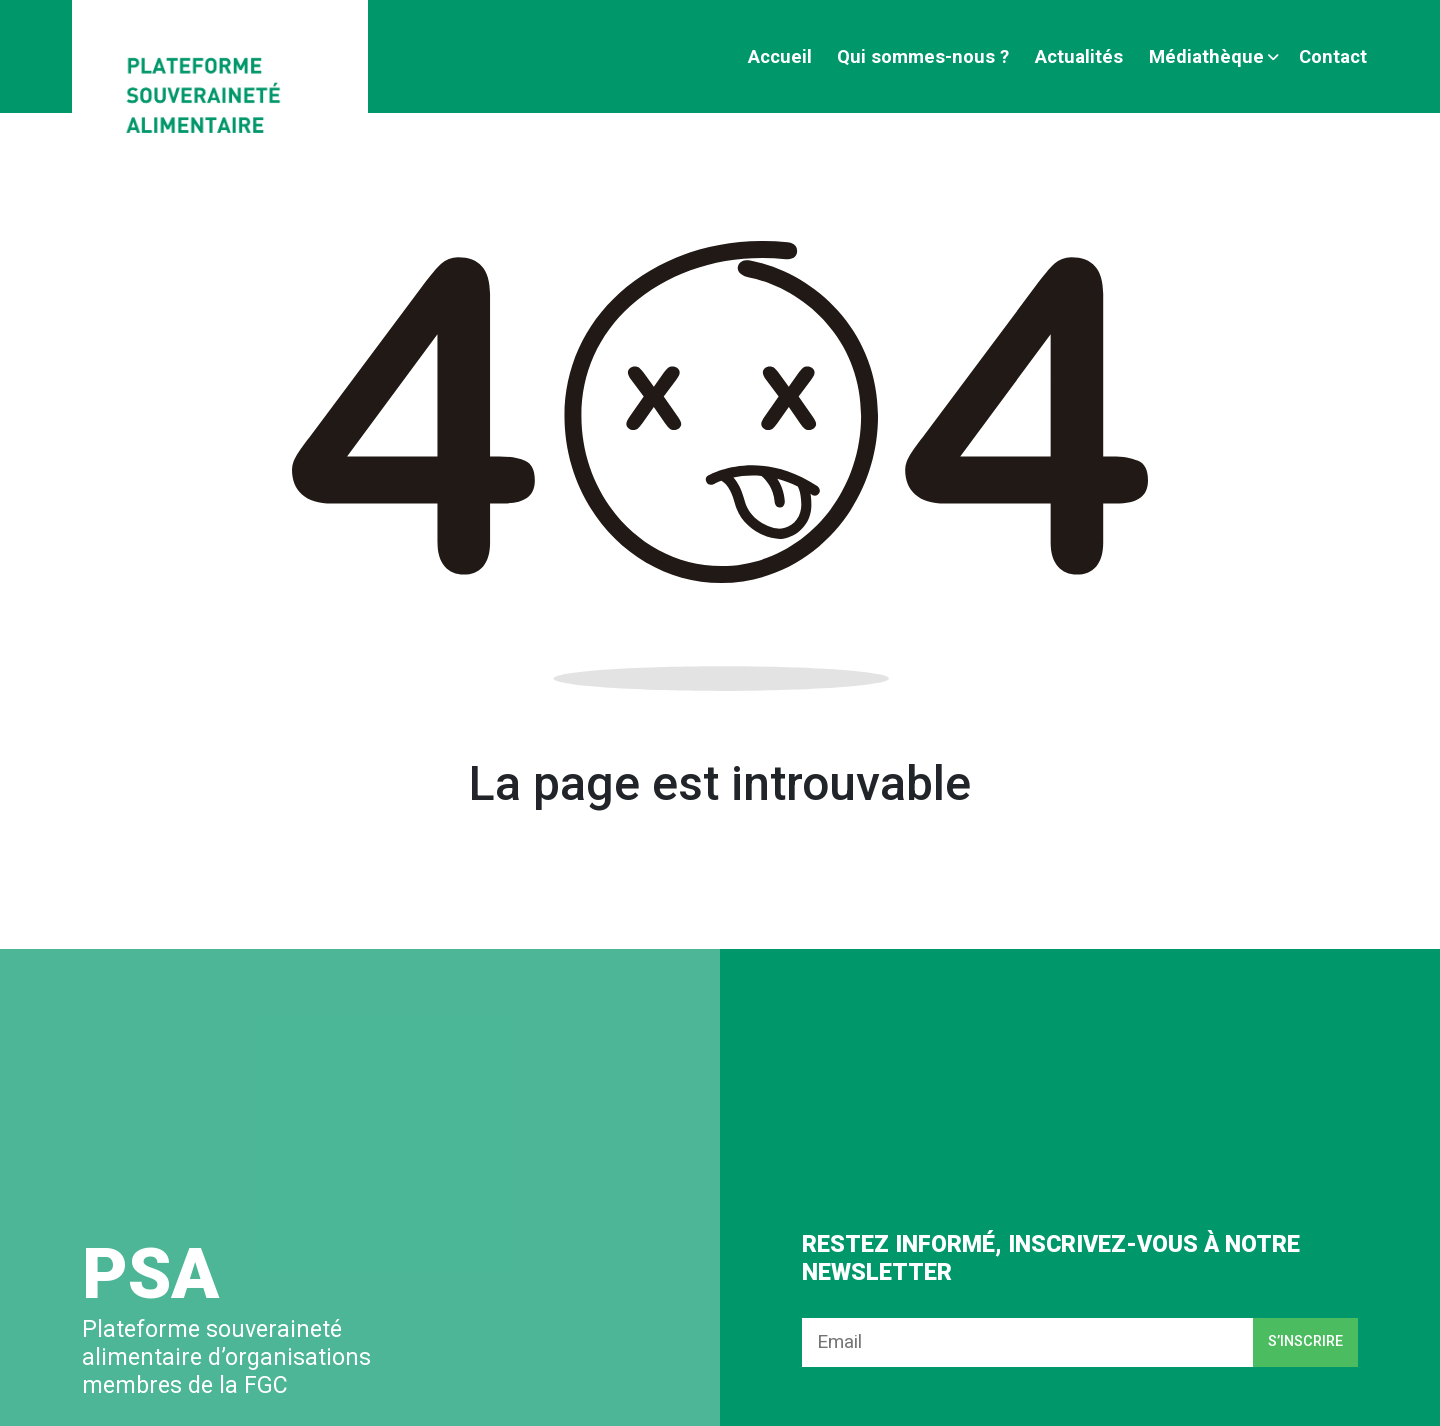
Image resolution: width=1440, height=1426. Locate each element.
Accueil (780, 56)
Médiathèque (1206, 56)
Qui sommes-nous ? (923, 56)
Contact (1333, 56)
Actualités (1079, 56)
